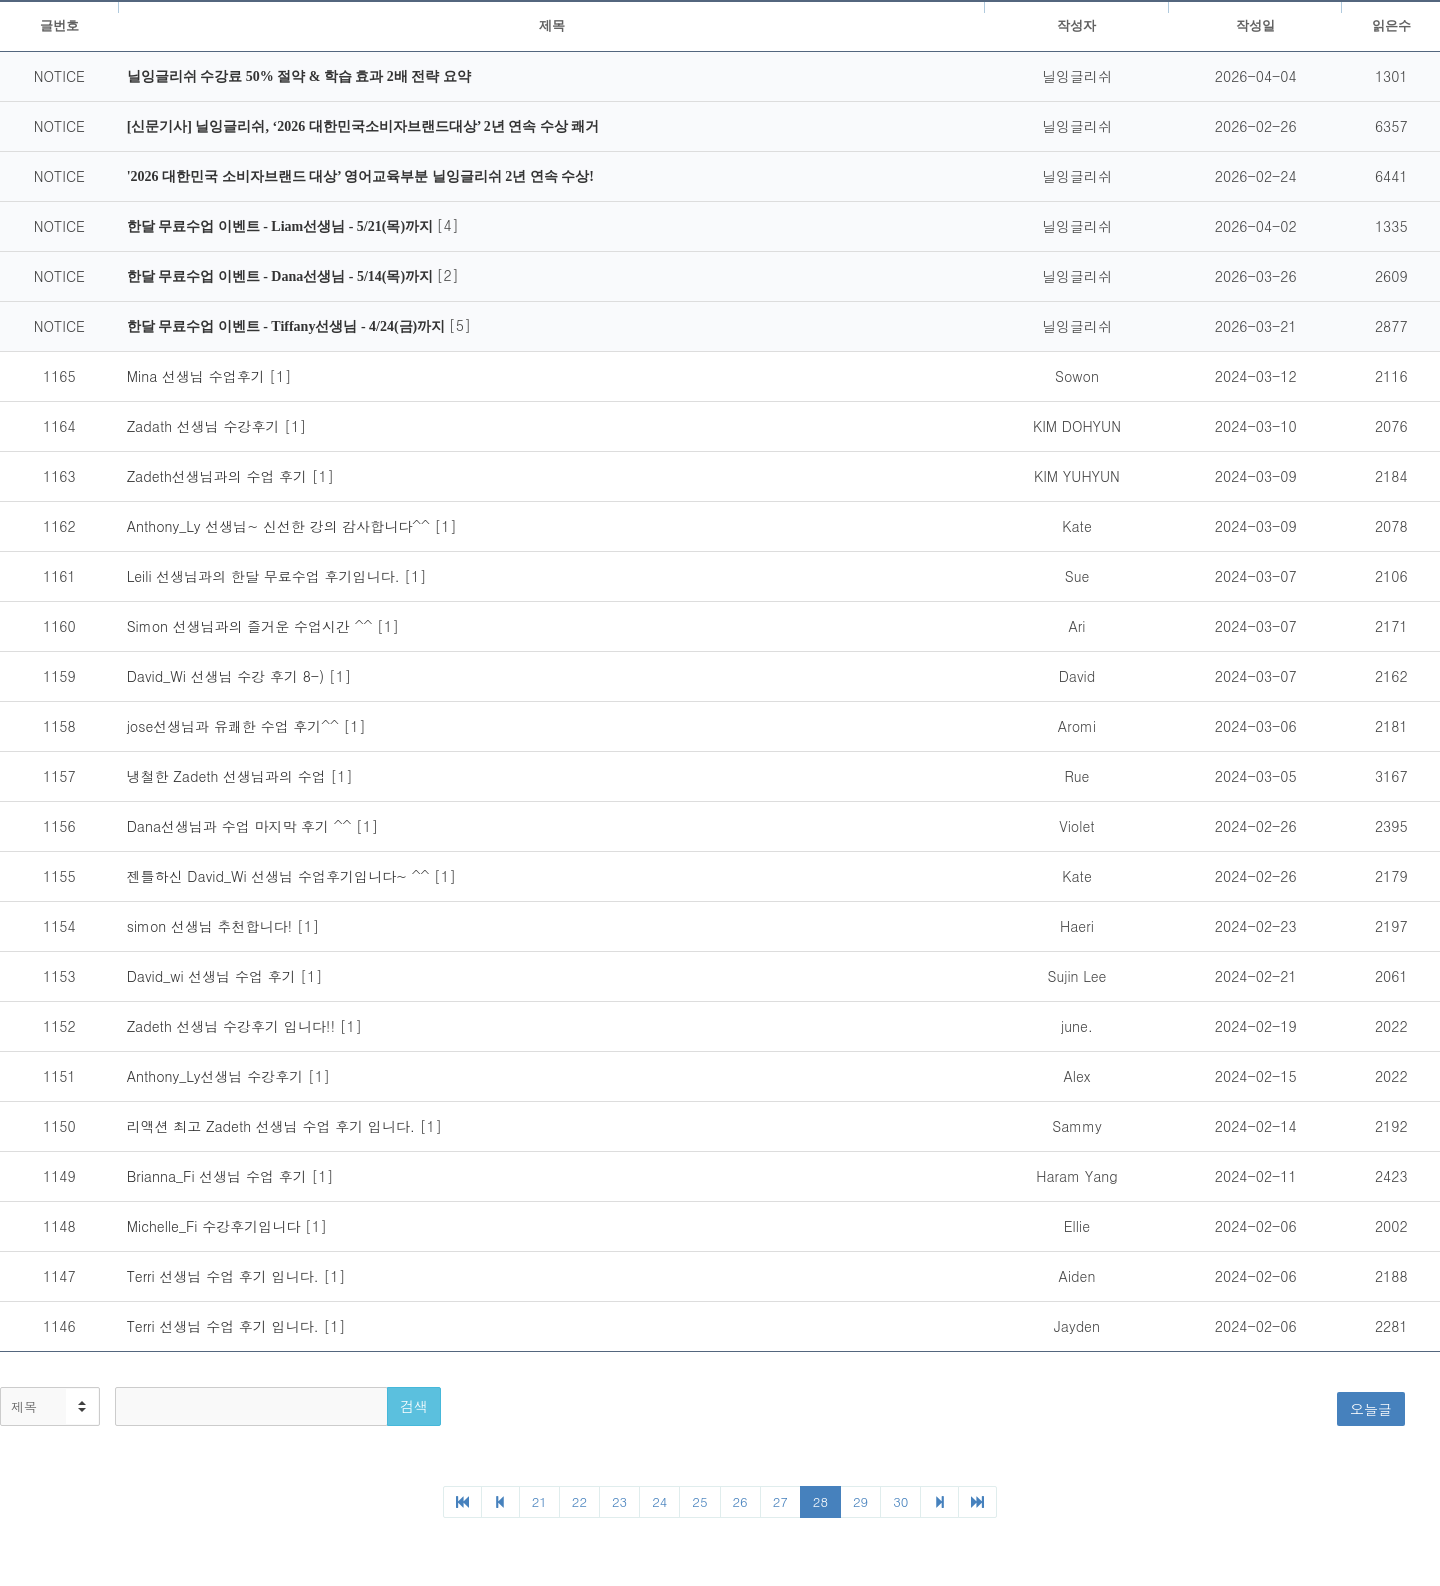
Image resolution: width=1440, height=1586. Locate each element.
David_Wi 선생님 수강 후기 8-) (228, 676)
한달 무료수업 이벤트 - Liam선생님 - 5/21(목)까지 (282, 226)
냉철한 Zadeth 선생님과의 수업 (229, 776)
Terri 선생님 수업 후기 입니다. (225, 1276)
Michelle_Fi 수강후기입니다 (216, 1226)
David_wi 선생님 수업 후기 (214, 976)
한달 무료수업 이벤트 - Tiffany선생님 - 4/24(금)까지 (288, 326)
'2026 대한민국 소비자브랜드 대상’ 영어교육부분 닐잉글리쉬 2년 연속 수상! (360, 176)
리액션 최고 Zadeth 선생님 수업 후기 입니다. (273, 1126)
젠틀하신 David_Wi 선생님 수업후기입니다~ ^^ (280, 876)
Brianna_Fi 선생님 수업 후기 (219, 1176)
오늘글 (1371, 1409)
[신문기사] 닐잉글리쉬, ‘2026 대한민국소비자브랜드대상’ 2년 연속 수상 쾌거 (363, 126)
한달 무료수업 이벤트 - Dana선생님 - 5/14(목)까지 (282, 276)
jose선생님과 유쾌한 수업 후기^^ (235, 726)
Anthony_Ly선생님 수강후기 (217, 1076)
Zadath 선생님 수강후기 (205, 426)
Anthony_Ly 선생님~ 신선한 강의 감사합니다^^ (281, 526)
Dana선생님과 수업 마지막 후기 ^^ (241, 826)
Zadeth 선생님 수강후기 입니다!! (233, 1026)
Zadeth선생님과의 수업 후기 (219, 476)
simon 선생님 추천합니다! (212, 926)
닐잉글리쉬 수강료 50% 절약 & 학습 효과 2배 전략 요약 (299, 76)
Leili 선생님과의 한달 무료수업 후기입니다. (266, 576)
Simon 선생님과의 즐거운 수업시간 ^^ (252, 626)
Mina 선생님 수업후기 (198, 376)
